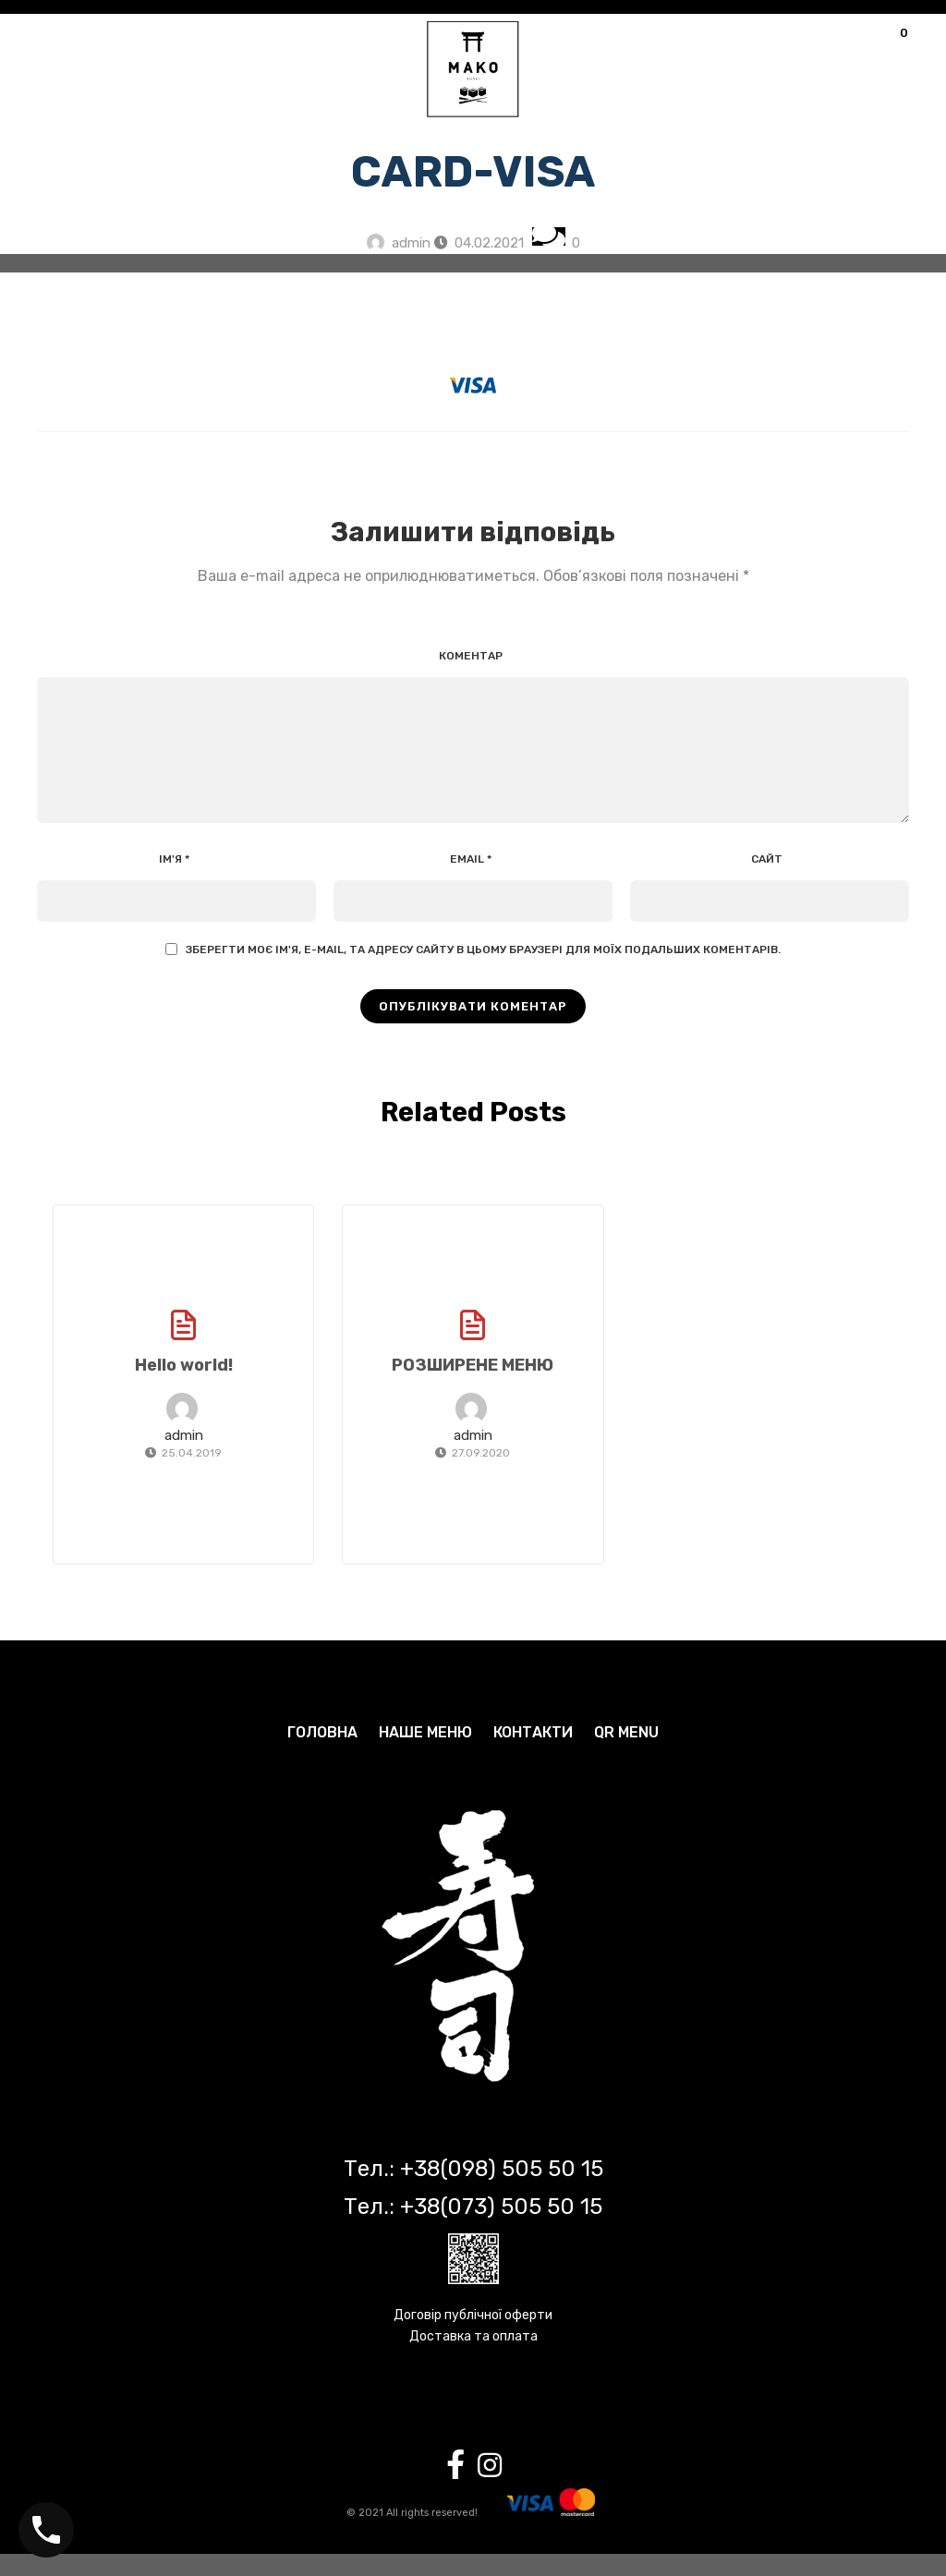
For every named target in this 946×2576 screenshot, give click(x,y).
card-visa (473, 172)
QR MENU (626, 1754)
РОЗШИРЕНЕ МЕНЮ (472, 1387)
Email (470, 881)
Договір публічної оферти (473, 2337)
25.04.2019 (192, 1475)
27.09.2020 (481, 1475)
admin (411, 243)
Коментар (471, 655)
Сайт (766, 881)
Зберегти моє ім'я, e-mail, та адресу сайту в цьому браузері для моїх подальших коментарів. (483, 971)
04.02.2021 (489, 243)
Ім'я (174, 881)
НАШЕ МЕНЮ (425, 1754)
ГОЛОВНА (322, 1754)
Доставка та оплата (473, 2358)
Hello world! (184, 1387)
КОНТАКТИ (533, 1754)
